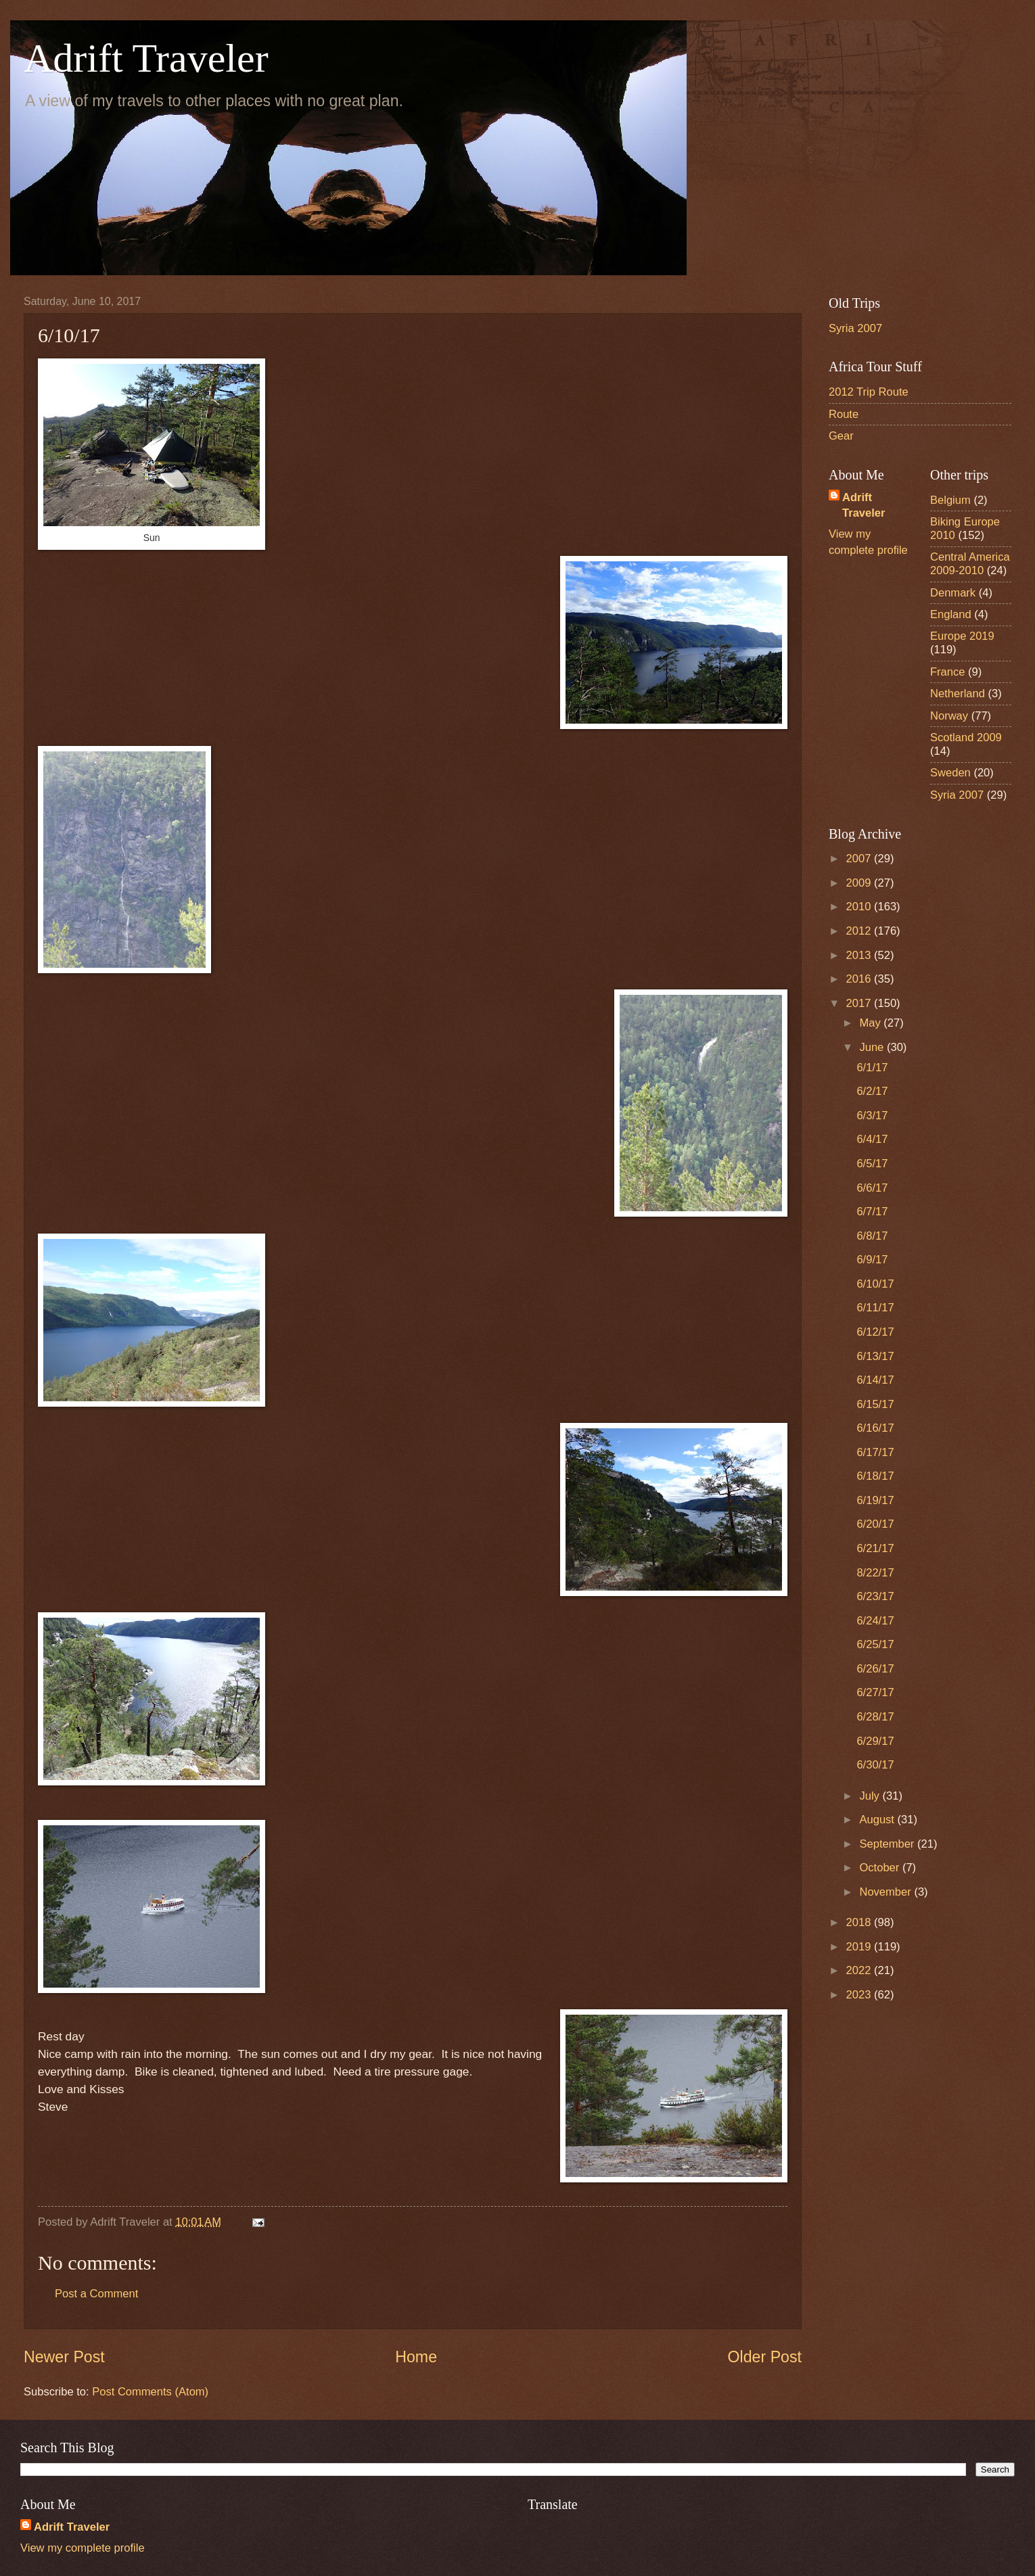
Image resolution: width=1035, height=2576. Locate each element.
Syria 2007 (855, 328)
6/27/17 (875, 1692)
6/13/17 (875, 1356)
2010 (860, 906)
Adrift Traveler (146, 58)
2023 (860, 1994)
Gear (841, 435)
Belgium (950, 500)
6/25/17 (875, 1644)
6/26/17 (875, 1668)
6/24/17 (875, 1620)
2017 (860, 1003)
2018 (860, 1922)
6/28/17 (875, 1716)
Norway (949, 715)
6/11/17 (875, 1307)
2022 (860, 1970)
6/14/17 (875, 1380)
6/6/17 (872, 1187)
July (870, 1795)
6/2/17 (872, 1091)
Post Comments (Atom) (150, 2391)
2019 (860, 1946)
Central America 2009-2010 (970, 564)
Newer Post (64, 2357)
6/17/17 (875, 1452)
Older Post (765, 2357)
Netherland (957, 693)
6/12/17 (875, 1332)
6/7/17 (872, 1211)
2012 (860, 930)
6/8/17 (872, 1236)
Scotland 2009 (966, 737)
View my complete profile (82, 2548)
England (950, 614)
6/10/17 (875, 1284)
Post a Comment (96, 2293)
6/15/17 (875, 1404)
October (880, 1867)
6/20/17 (875, 1524)
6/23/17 (875, 1596)
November (886, 1892)
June (872, 1047)
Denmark (952, 592)
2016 (860, 979)
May (871, 1022)
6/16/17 (875, 1428)
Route (843, 414)
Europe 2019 (962, 636)
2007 (860, 858)
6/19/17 (875, 1500)
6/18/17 (875, 1476)
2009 (860, 882)
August (878, 1819)
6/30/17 (875, 1764)
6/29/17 (875, 1741)
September (888, 1843)
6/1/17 (872, 1067)
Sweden (950, 772)
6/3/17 (872, 1115)
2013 (860, 955)
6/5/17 (872, 1163)
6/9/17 (872, 1259)
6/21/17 (875, 1548)
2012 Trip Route (868, 391)
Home (416, 2357)
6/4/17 (872, 1139)
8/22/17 (875, 1572)
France (947, 671)
